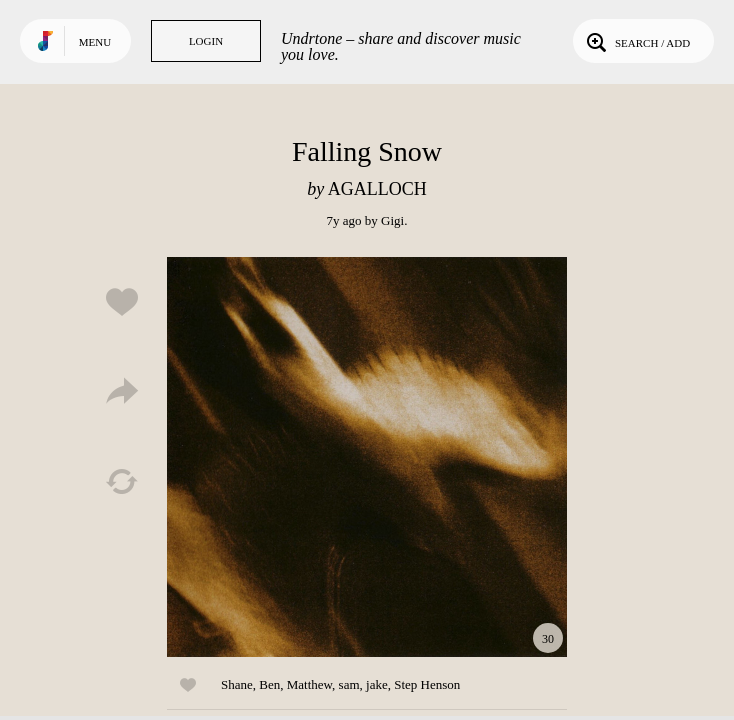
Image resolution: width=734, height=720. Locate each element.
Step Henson (427, 684)
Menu (95, 42)
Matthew (309, 684)
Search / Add (636, 41)
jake (377, 684)
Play (367, 457)
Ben (269, 684)
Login (206, 41)
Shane (237, 684)
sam (349, 684)
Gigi (392, 220)
